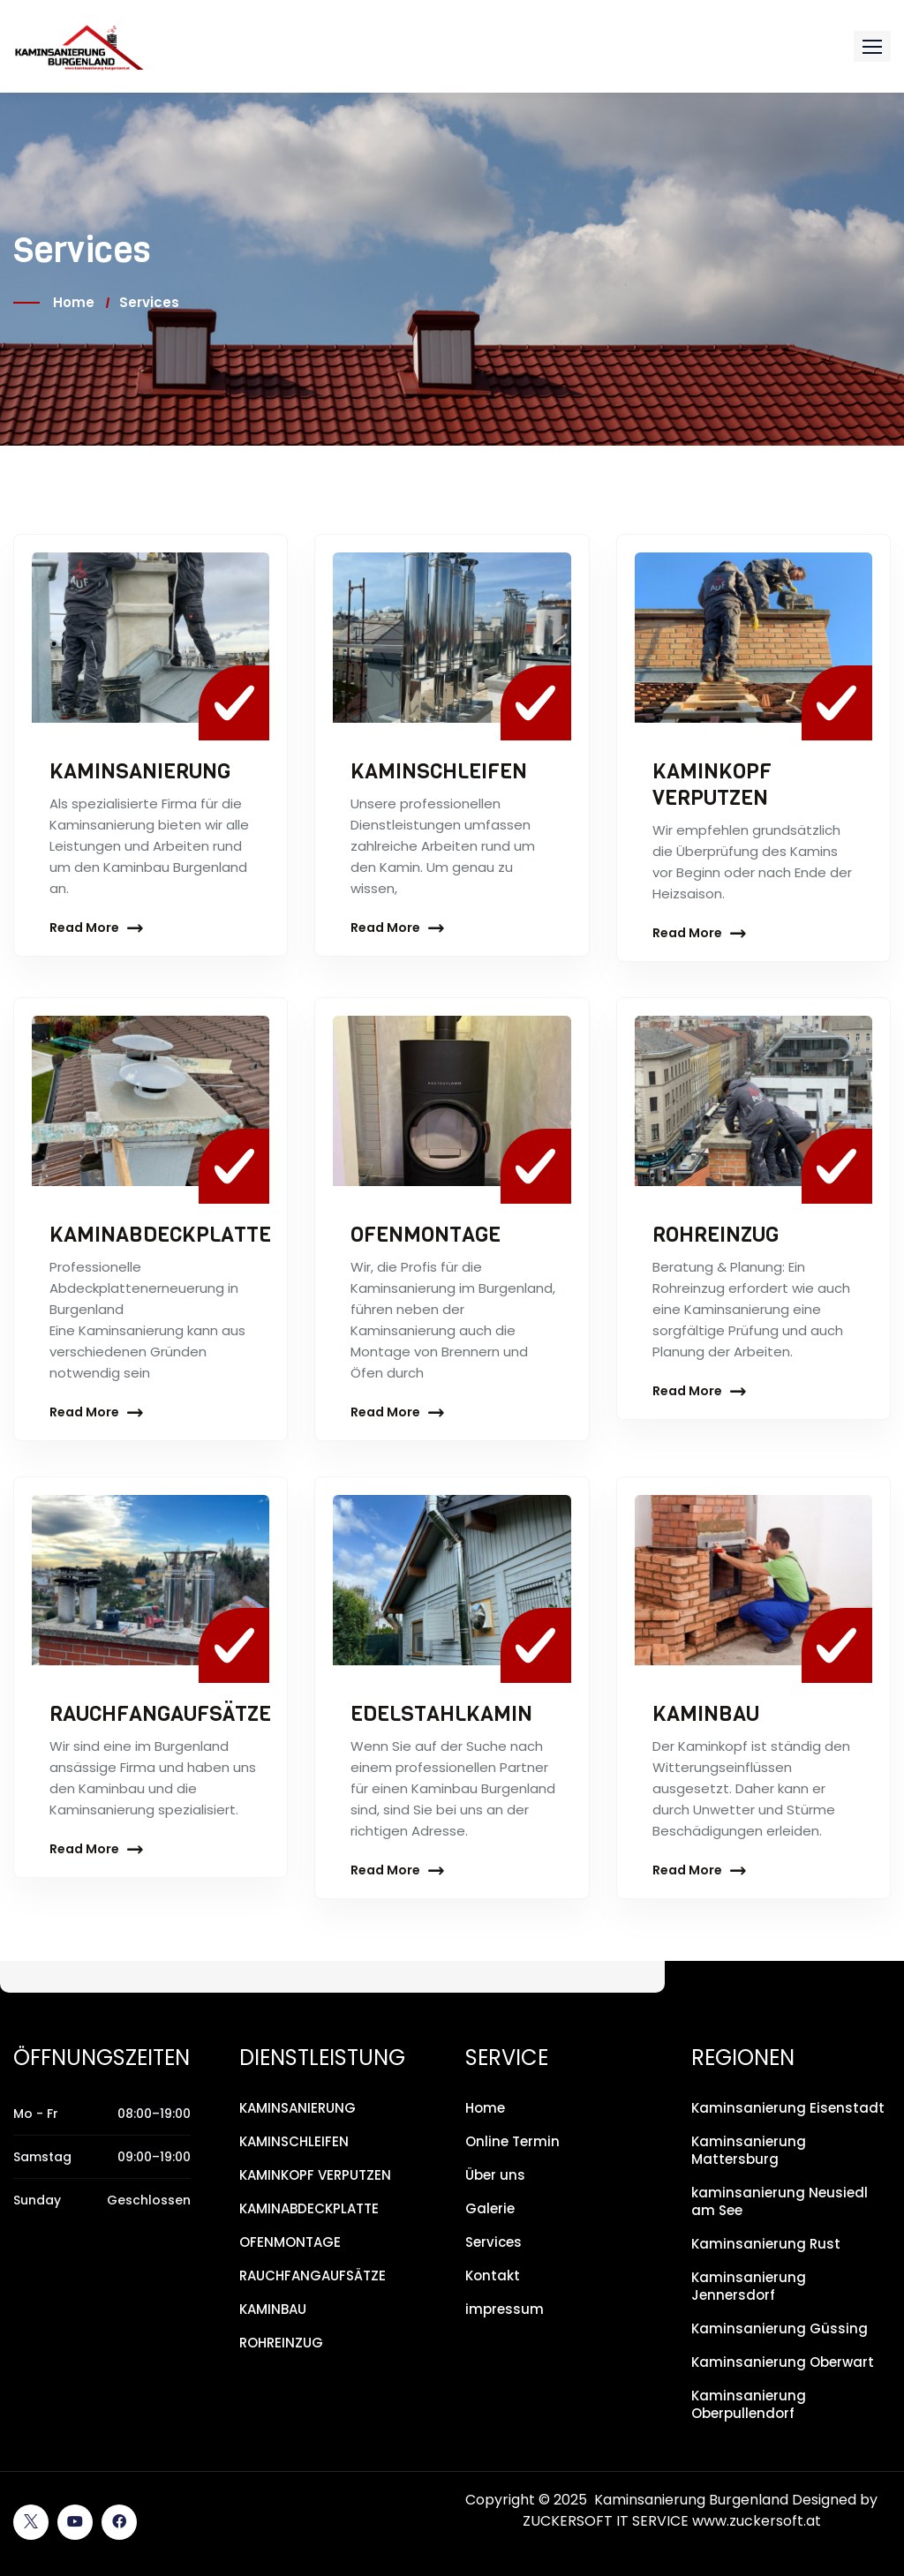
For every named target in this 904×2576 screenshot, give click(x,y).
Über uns (495, 2175)
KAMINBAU (705, 1714)
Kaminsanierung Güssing (779, 2328)
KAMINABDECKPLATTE (161, 1234)
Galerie (490, 2208)
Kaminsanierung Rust (765, 2243)
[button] (872, 46)
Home (73, 302)
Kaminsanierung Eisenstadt (788, 2108)
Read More (84, 927)
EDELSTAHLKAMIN (442, 1714)
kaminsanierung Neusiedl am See (779, 2201)
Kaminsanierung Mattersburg (748, 2150)
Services (493, 2242)
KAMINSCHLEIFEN (440, 771)
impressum (504, 2309)
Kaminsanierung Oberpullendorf (748, 2404)
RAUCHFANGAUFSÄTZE (162, 1714)
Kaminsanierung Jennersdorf (748, 2286)
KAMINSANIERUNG (140, 771)
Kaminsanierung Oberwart (782, 2362)
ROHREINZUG (716, 1234)
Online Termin (512, 2141)
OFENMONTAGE (426, 1234)
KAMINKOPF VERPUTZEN (712, 784)
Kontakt (492, 2275)
